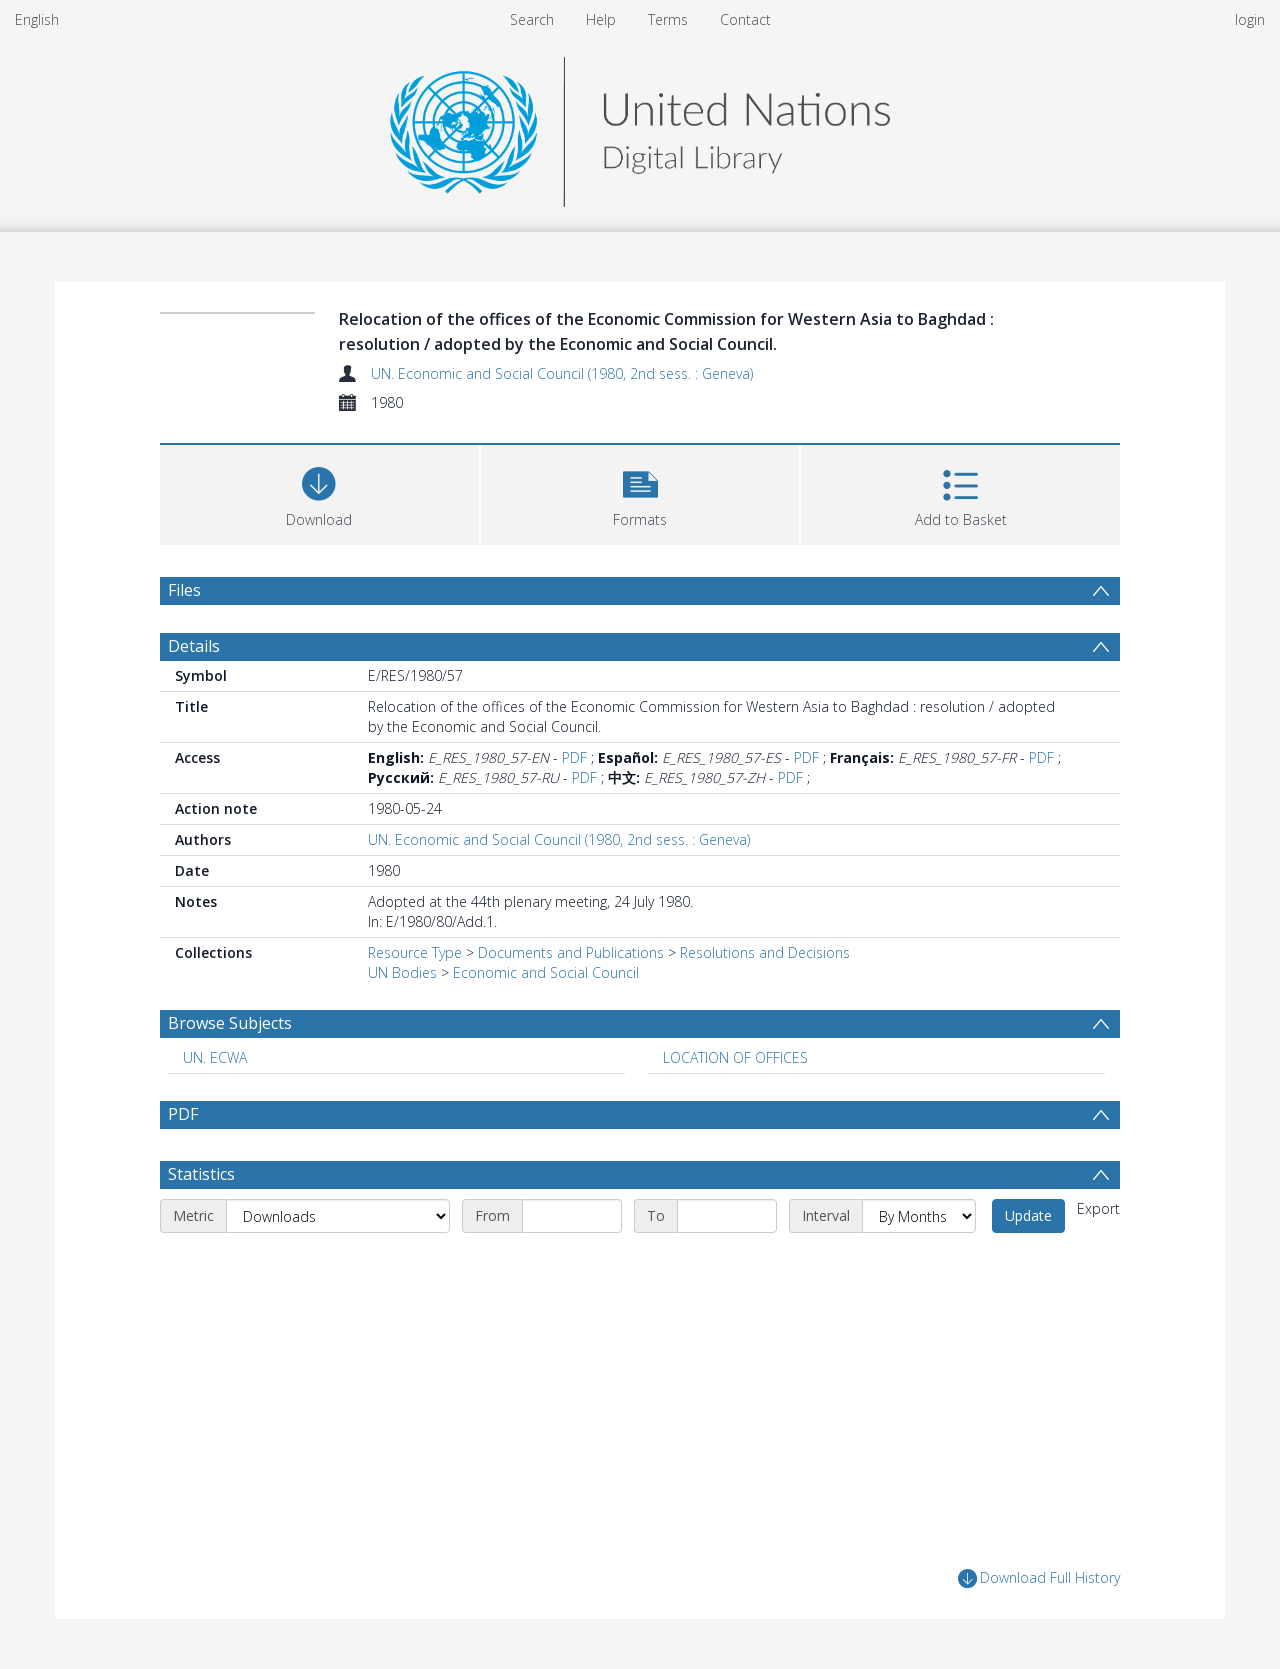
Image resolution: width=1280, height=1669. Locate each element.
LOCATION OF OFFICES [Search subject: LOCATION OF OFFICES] (735, 1057)
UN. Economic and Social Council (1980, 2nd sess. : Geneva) (562, 373)
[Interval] (919, 1216)
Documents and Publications (571, 952)
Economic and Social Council (546, 972)
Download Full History (1039, 1578)
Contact (745, 19)
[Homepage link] (640, 126)
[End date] (727, 1216)
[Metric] (338, 1216)
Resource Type (415, 952)
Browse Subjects (230, 1023)
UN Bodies (402, 972)
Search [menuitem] (532, 19)
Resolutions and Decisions (765, 952)
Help (601, 19)
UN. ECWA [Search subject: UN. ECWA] (215, 1057)
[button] (640, 492)
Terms (668, 19)
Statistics (201, 1174)
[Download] (319, 492)
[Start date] (572, 1216)
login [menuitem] (1250, 19)
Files (184, 590)
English (37, 19)
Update (1028, 1215)
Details (194, 646)
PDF (574, 757)
